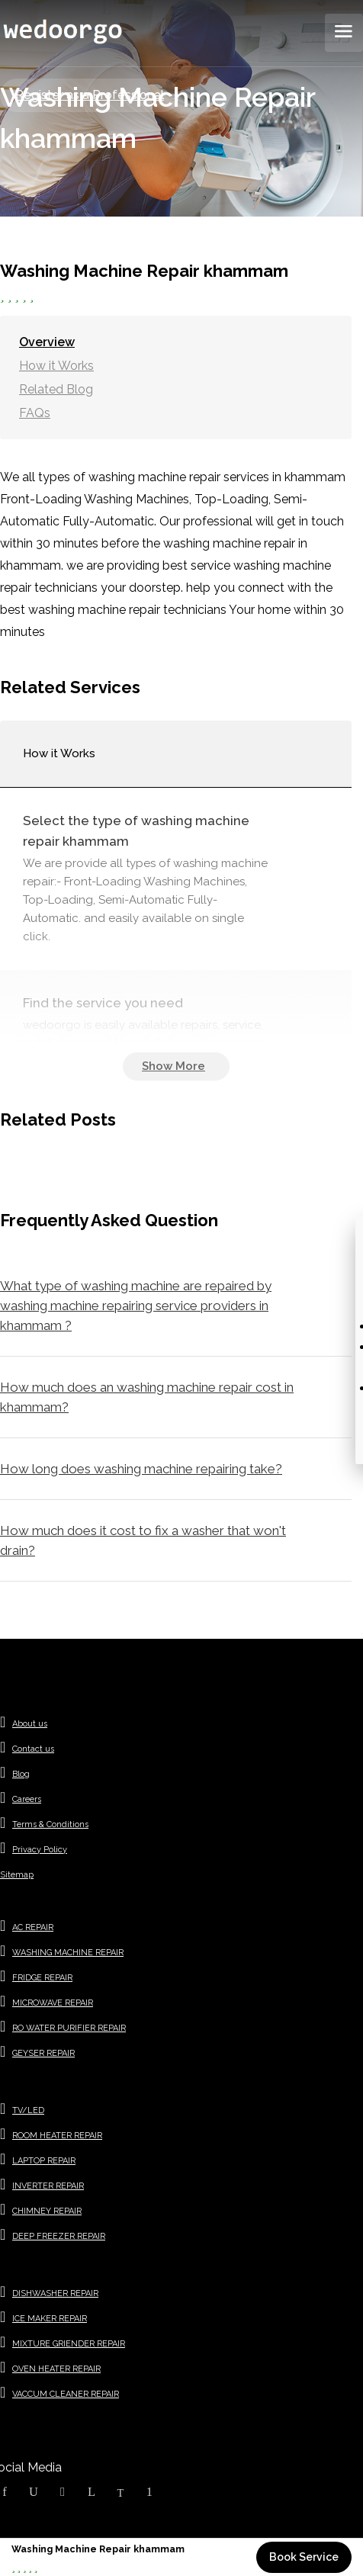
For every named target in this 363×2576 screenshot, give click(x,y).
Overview (47, 342)
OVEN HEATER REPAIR (56, 2369)
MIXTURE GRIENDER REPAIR (68, 2344)
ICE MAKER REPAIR (49, 2319)
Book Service (304, 2557)
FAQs (34, 413)
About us (29, 1724)
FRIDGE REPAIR (42, 1978)
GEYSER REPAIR (43, 2053)
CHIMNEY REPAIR (47, 2211)
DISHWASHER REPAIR (55, 2293)
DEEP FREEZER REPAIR (58, 2236)
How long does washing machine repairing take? (141, 1468)
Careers (26, 1799)
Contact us (33, 1749)
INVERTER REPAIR (48, 2186)
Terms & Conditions (50, 1824)
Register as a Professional (89, 95)
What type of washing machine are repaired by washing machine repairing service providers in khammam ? (135, 1305)
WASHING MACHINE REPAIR (68, 1953)
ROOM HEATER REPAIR (57, 2136)
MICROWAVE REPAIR (52, 2003)
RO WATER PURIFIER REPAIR (69, 2028)
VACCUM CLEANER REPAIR (65, 2394)
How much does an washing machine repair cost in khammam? (147, 1397)
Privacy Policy (39, 1850)
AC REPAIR (32, 1927)
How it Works (56, 365)
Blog (21, 1774)
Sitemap (17, 1875)
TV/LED (28, 2110)
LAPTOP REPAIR (43, 2161)
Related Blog (56, 389)
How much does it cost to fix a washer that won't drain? (143, 1540)
